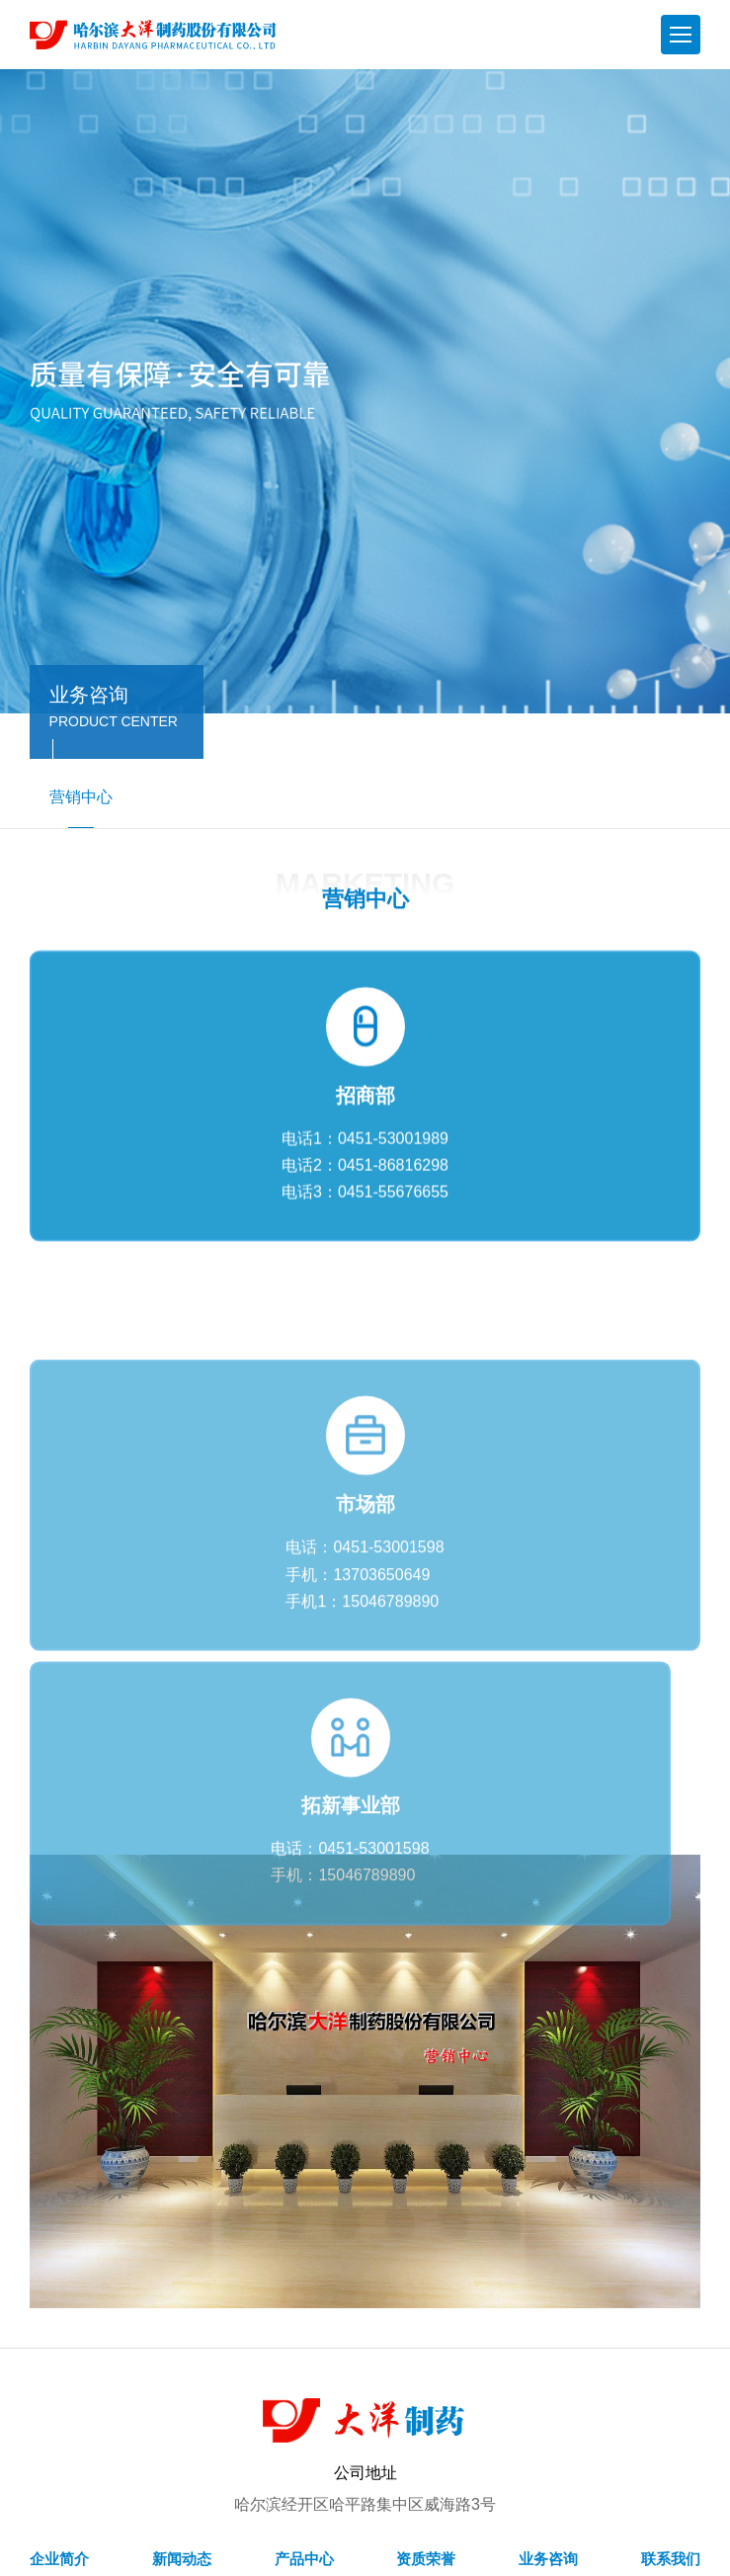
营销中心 (81, 808)
